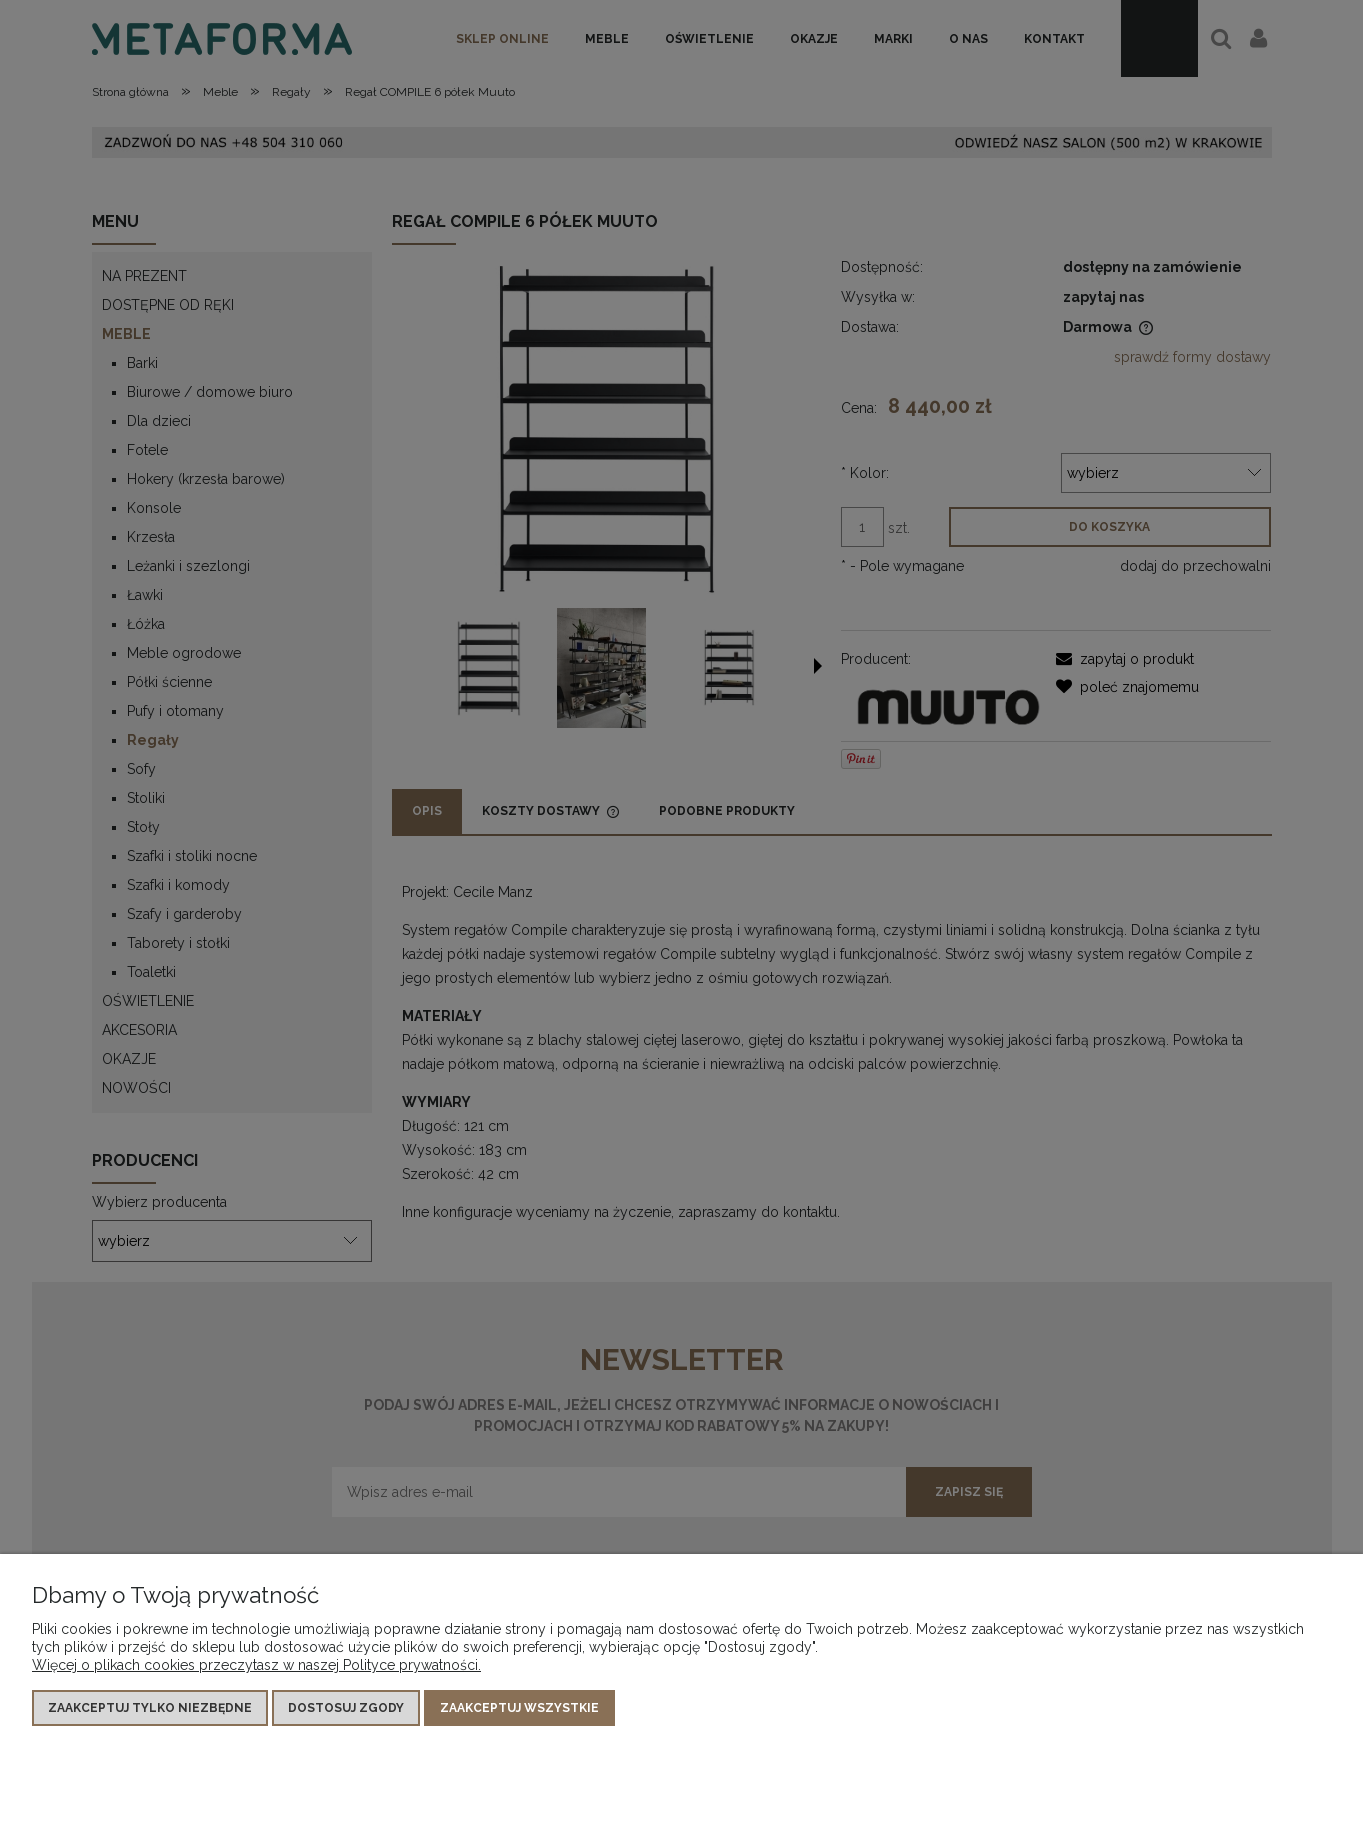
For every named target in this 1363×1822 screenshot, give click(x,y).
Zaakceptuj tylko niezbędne (150, 1708)
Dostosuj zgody (346, 1708)
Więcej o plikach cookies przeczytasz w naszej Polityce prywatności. (256, 1665)
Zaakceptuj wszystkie (519, 1708)
